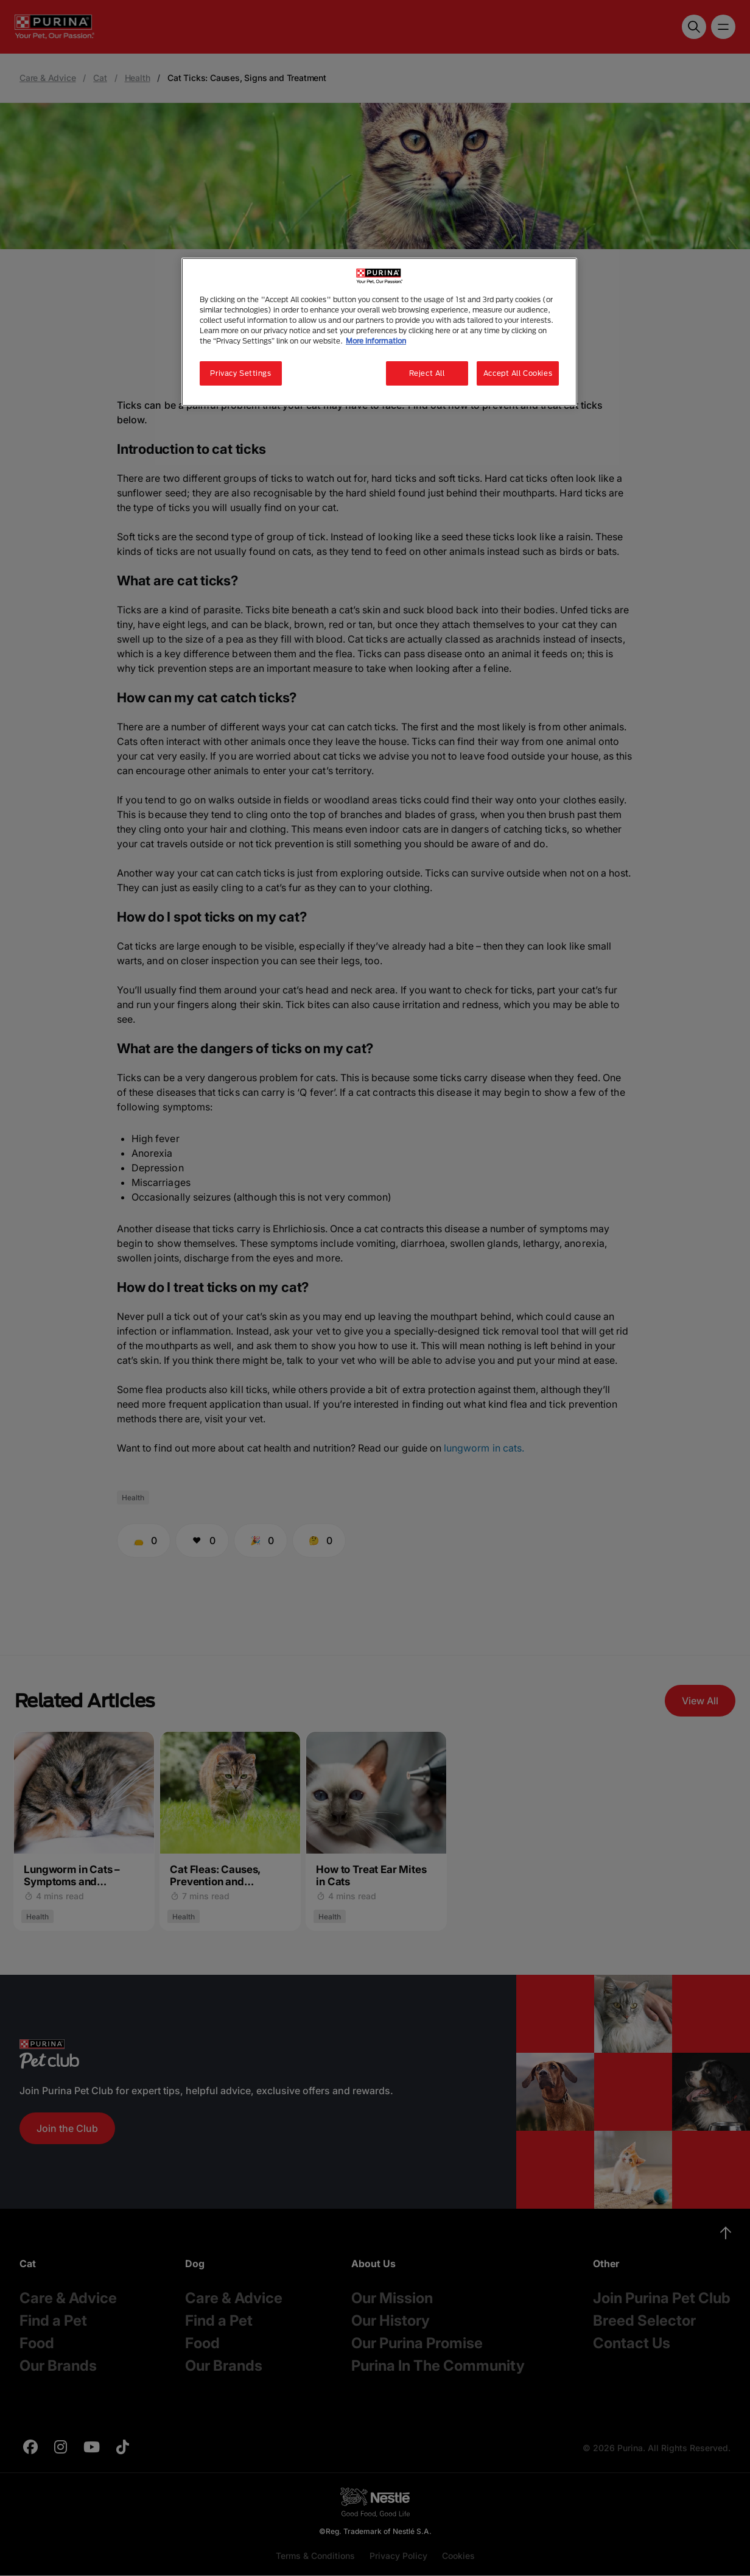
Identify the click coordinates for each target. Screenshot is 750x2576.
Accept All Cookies (517, 373)
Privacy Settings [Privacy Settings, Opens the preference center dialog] (240, 373)
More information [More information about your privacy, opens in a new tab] (376, 341)
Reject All (427, 373)
